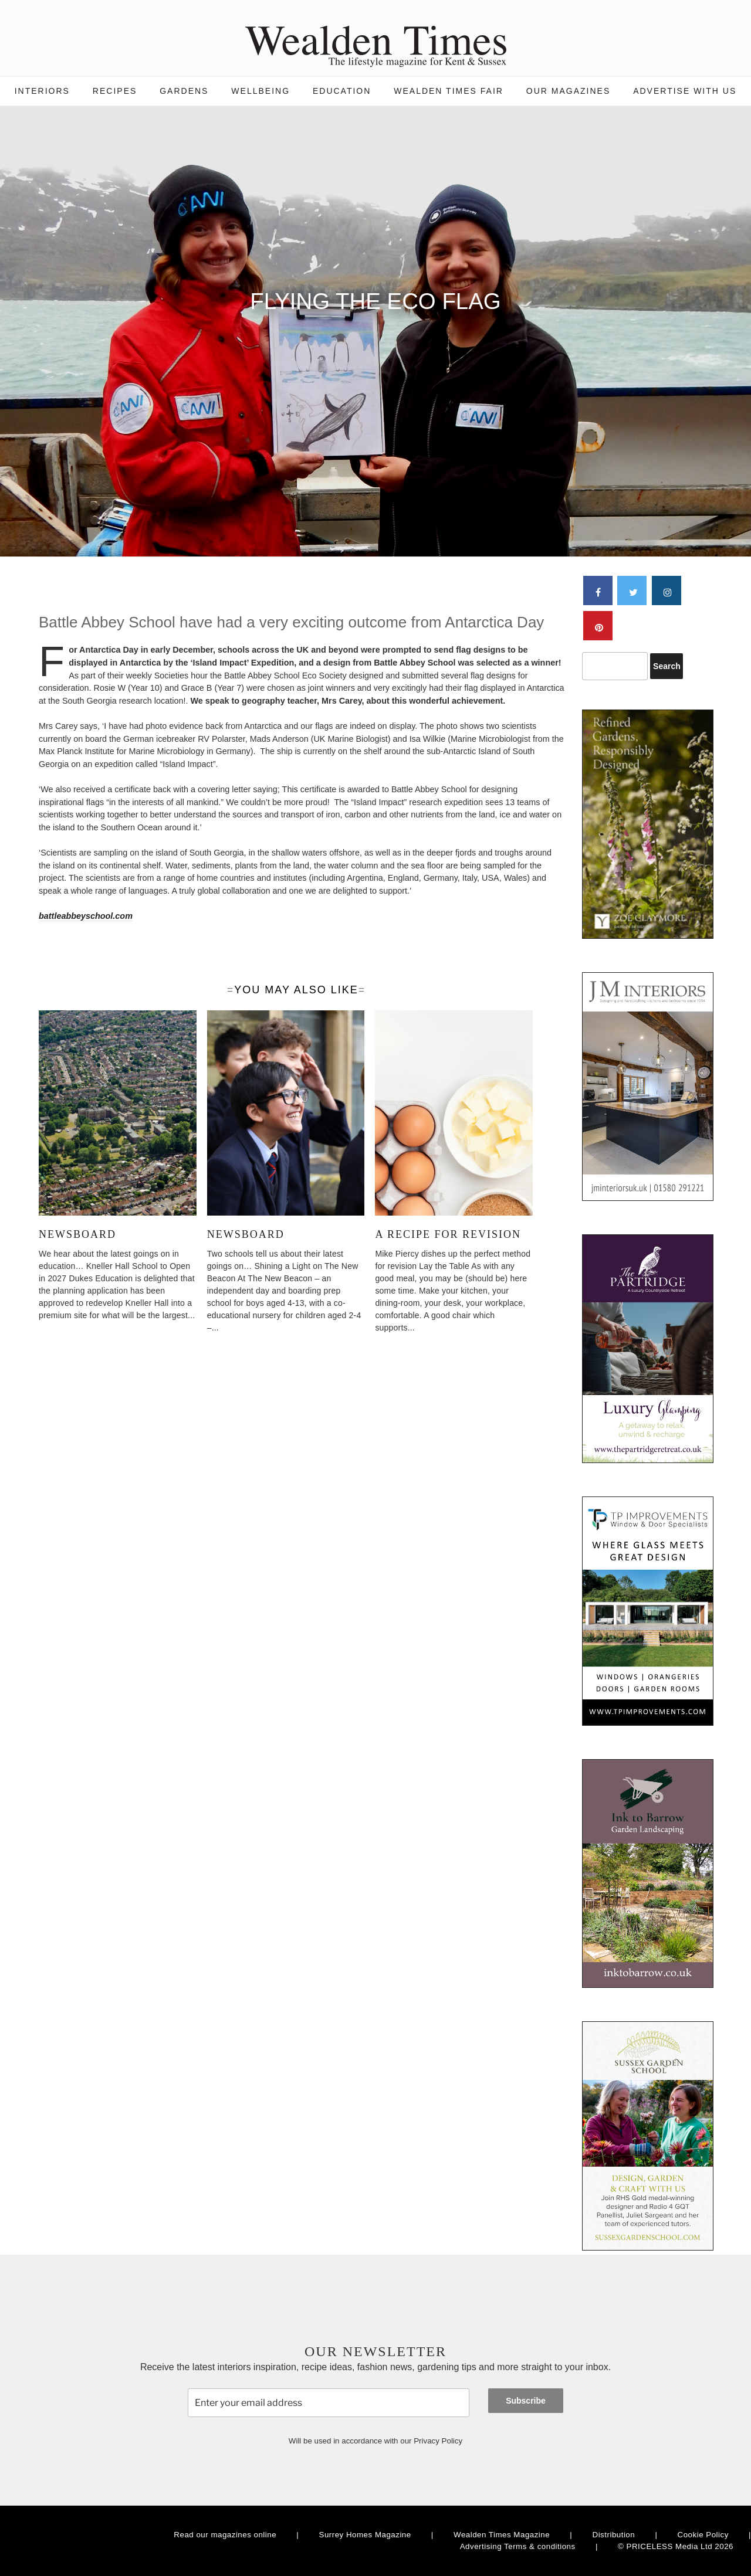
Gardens (184, 91)
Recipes (115, 91)
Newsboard (77, 1234)
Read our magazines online (225, 2534)
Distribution (614, 2534)
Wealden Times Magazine (502, 2534)
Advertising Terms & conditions (518, 2546)
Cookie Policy (703, 2534)
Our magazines (568, 91)
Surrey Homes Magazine (365, 2534)
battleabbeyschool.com (86, 916)
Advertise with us (684, 91)
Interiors (42, 91)
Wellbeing (260, 91)
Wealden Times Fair (448, 91)
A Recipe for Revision (448, 1234)
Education (342, 91)
